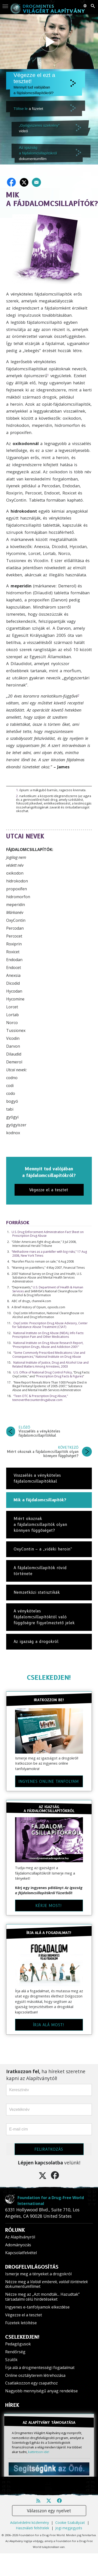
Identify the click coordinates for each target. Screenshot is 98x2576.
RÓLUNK (15, 2230)
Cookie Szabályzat (70, 2522)
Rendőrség (15, 2351)
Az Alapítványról (20, 2237)
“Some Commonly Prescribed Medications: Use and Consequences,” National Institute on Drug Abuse (48, 1355)
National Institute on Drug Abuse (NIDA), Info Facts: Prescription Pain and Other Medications (48, 1335)
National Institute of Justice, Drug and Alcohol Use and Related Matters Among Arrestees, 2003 (50, 1364)
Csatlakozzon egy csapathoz (31, 2383)
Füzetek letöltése (21, 2322)
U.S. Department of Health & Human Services (47, 1289)
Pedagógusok (18, 2344)
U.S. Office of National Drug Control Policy (42, 1372)
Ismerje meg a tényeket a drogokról (38, 2274)
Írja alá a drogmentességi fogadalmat (40, 2367)
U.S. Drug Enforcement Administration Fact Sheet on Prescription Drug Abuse (48, 1234)
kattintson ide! (38, 2452)
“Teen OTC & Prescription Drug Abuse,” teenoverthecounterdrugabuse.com (40, 1398)
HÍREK (12, 2405)
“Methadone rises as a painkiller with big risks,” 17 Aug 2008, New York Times (49, 1254)
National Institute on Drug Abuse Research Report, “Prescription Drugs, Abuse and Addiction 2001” (47, 1345)
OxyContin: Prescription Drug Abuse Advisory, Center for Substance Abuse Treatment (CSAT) (50, 1325)
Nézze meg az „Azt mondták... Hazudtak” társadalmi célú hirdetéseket (42, 2297)
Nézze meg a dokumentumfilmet (46, 2284)
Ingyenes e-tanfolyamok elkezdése (37, 2307)
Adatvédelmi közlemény (29, 2522)
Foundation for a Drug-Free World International (51, 2200)
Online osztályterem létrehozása (35, 2375)
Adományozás (18, 2245)
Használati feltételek (32, 2528)
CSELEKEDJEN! (49, 1677)
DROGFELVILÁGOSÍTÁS (32, 2267)
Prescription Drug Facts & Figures (60, 1376)
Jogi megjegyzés (68, 2528)
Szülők (11, 2359)
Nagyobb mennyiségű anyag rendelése (41, 2391)
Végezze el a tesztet (23, 2315)
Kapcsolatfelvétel (21, 2252)
